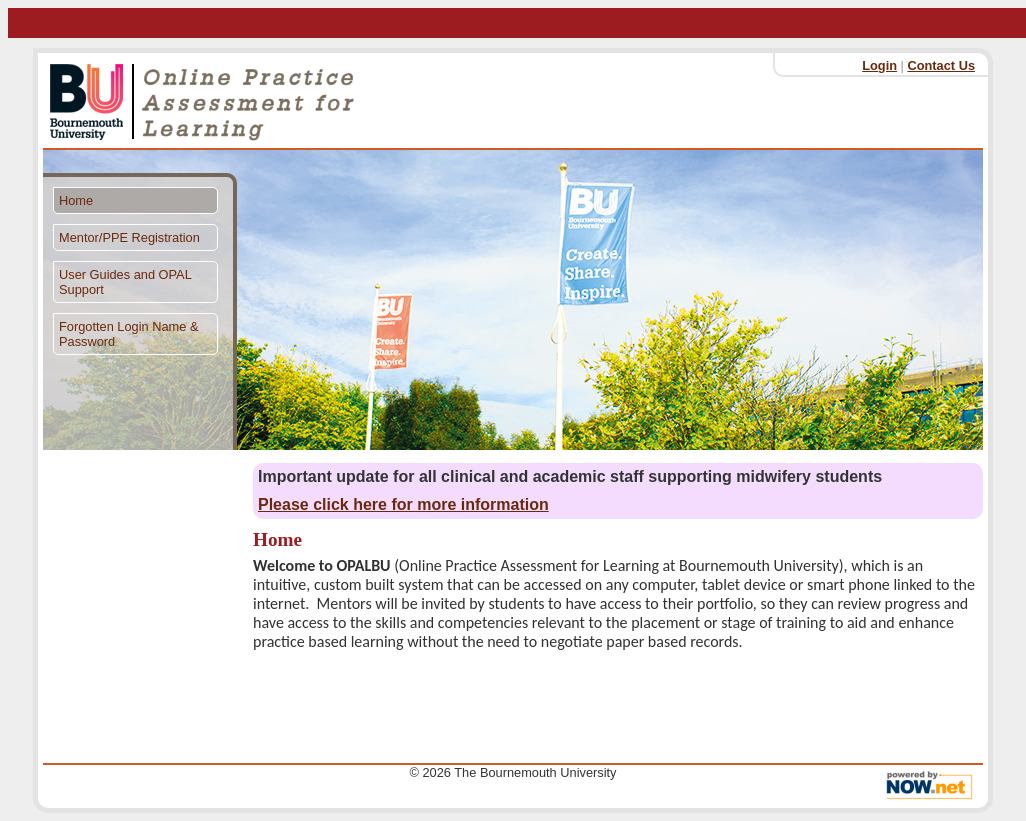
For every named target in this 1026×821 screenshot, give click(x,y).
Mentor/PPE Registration (129, 237)
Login (879, 65)
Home (76, 200)
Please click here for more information (403, 504)
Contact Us (941, 65)
